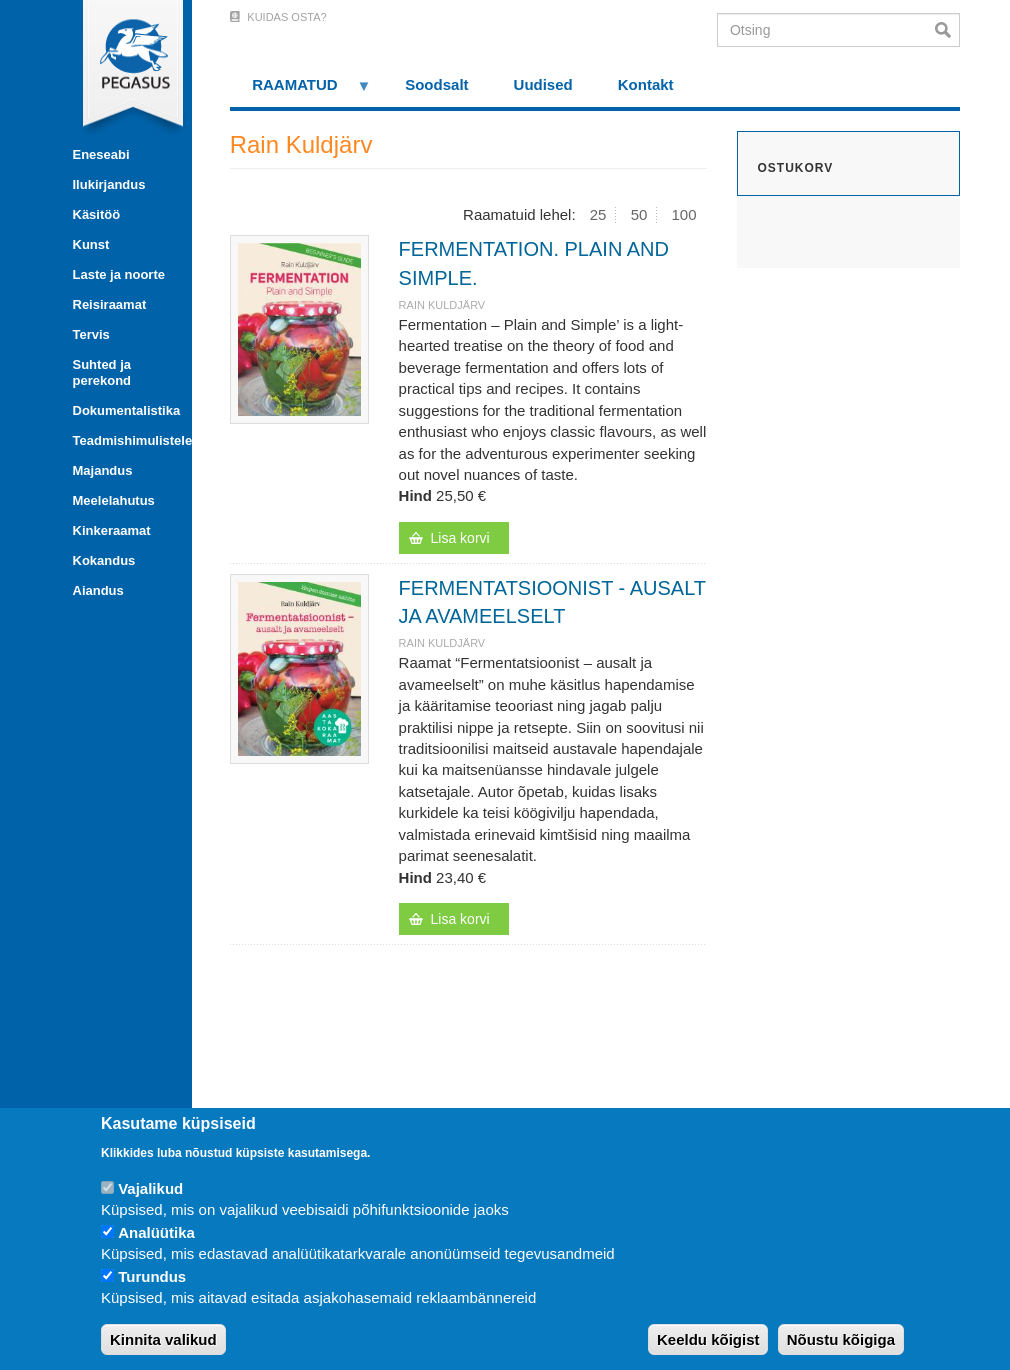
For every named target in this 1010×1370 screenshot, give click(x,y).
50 (639, 214)
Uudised (543, 84)
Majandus (103, 470)
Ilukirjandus (109, 184)
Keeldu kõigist (708, 1339)
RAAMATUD (301, 91)
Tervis (91, 334)
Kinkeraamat (112, 530)
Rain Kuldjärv (442, 305)
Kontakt (646, 84)
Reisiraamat (110, 304)
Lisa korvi (460, 538)
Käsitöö (97, 214)
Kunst (91, 244)
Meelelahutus (114, 500)
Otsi (947, 30)
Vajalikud (150, 1188)
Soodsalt (436, 84)
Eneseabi (101, 154)
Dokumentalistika (125, 410)
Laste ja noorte (119, 274)
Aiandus (98, 590)
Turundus (152, 1276)
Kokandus (104, 560)
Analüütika (156, 1232)
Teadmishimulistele (125, 440)
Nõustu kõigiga (841, 1339)
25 (598, 214)
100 (684, 214)
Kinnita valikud (163, 1339)
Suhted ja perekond (102, 372)
